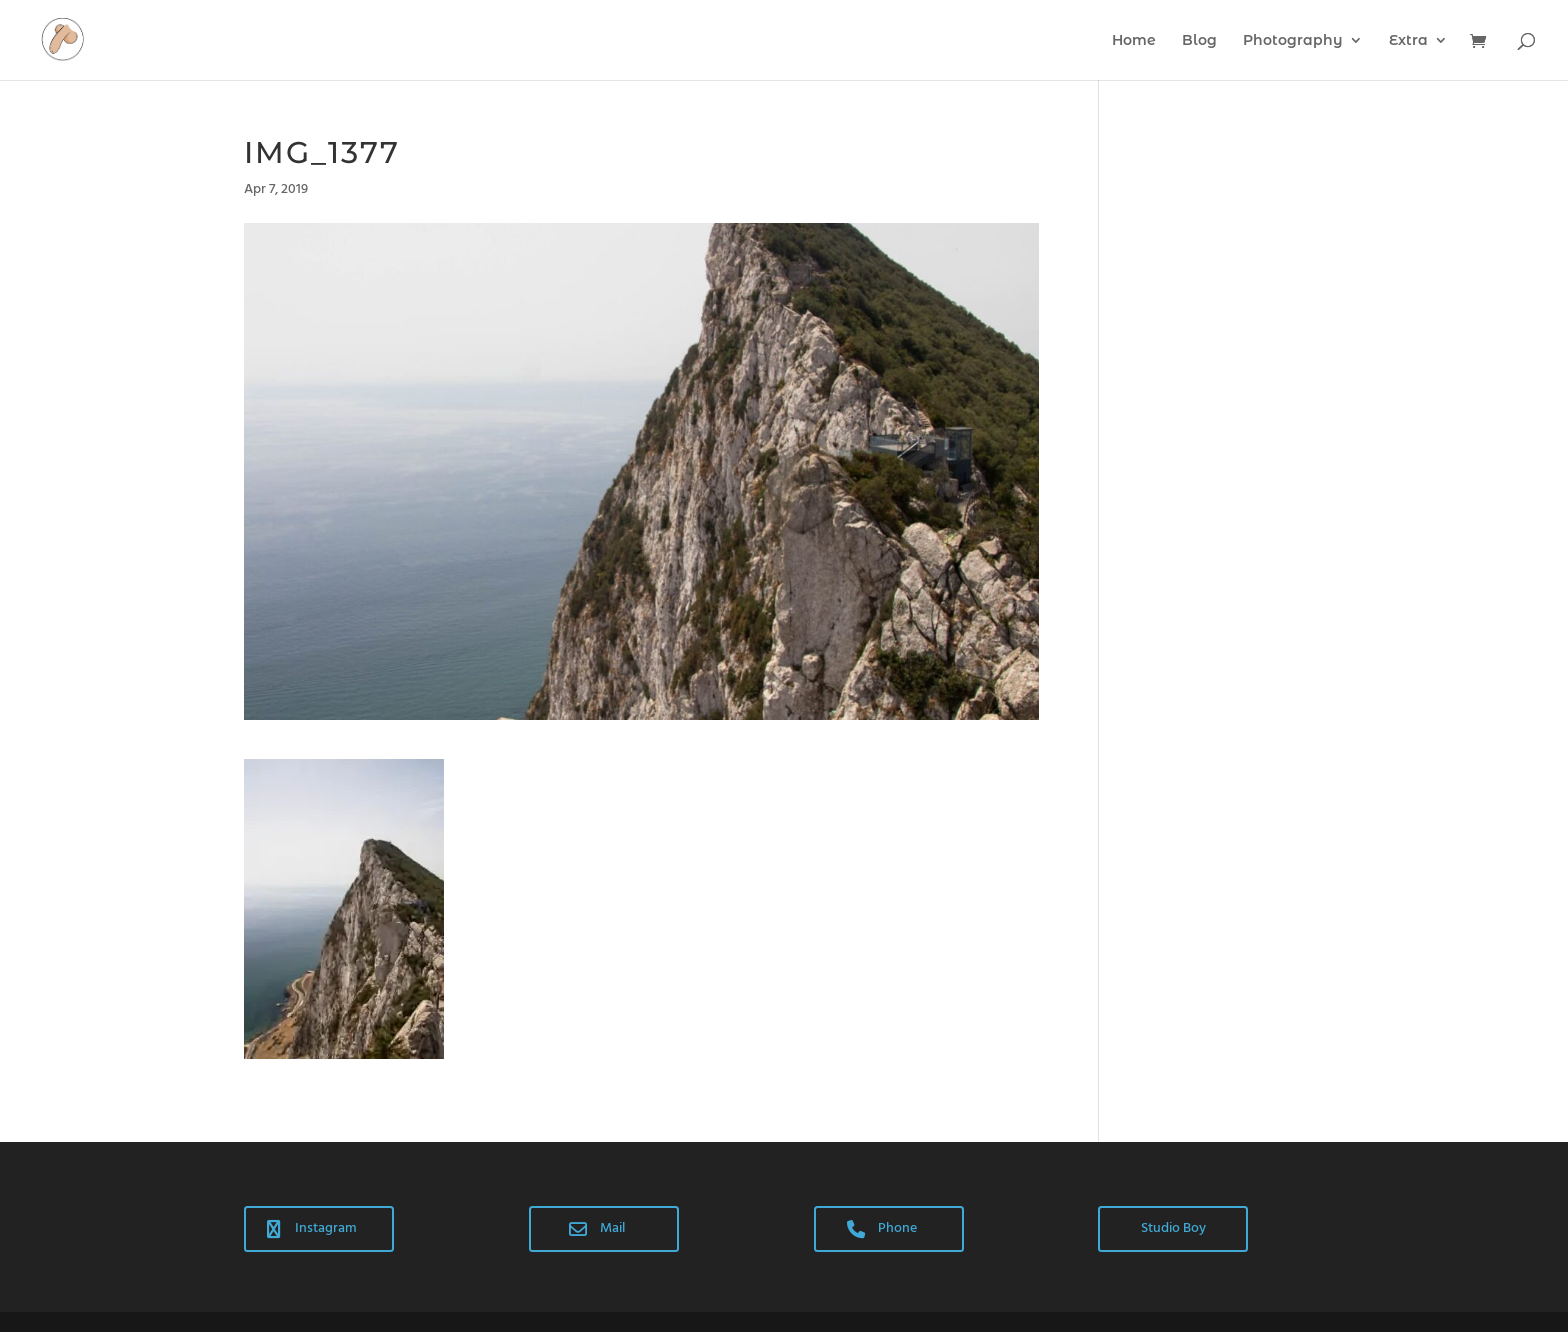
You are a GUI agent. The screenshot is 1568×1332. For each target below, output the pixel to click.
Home (1134, 41)
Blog (1199, 41)
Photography (1293, 41)
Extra (1408, 41)
